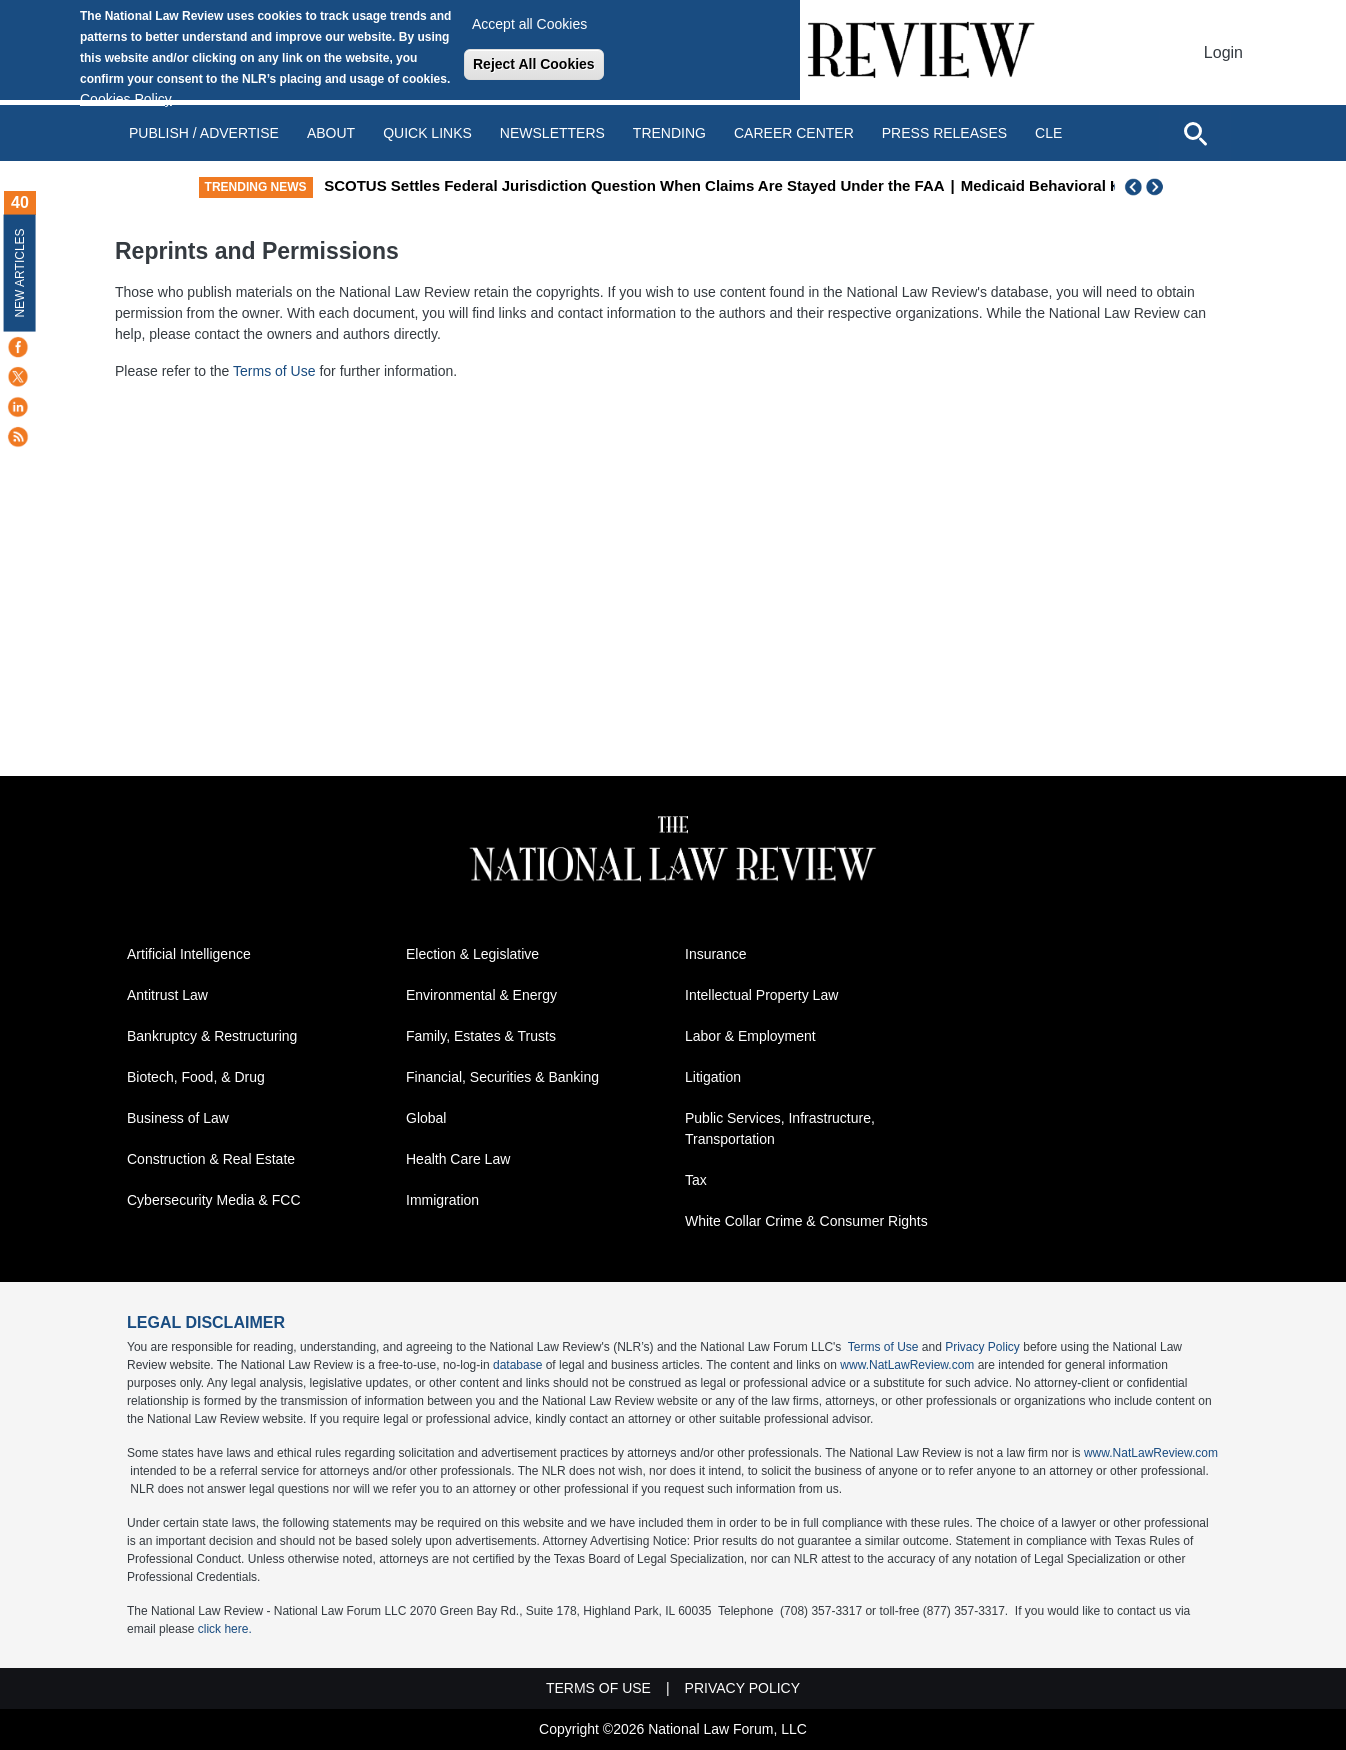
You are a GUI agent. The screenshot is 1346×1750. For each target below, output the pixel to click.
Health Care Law (458, 1159)
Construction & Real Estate (211, 1159)
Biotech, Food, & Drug (196, 1077)
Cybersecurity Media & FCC (214, 1200)
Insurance (715, 954)
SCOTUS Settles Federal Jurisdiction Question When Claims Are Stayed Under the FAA (739, 185)
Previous (1134, 187)
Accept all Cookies (529, 24)
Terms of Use (276, 371)
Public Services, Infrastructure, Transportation (780, 1128)
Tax (696, 1180)
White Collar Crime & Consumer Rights (806, 1221)
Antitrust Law (167, 995)
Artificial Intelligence (189, 954)
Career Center (794, 133)
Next (1157, 187)
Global (426, 1118)
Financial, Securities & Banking (502, 1077)
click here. (225, 1629)
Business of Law (178, 1118)
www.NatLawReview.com (907, 1365)
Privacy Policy (982, 1347)
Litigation (713, 1077)
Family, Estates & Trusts (481, 1036)
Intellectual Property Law (761, 995)
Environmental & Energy (481, 995)
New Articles (20, 272)
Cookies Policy (126, 99)
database (517, 1365)
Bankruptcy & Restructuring (212, 1036)
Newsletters (552, 133)
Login (1223, 52)
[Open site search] (1195, 133)
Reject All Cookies (534, 64)
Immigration (442, 1200)
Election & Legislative (472, 954)
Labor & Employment (750, 1036)
